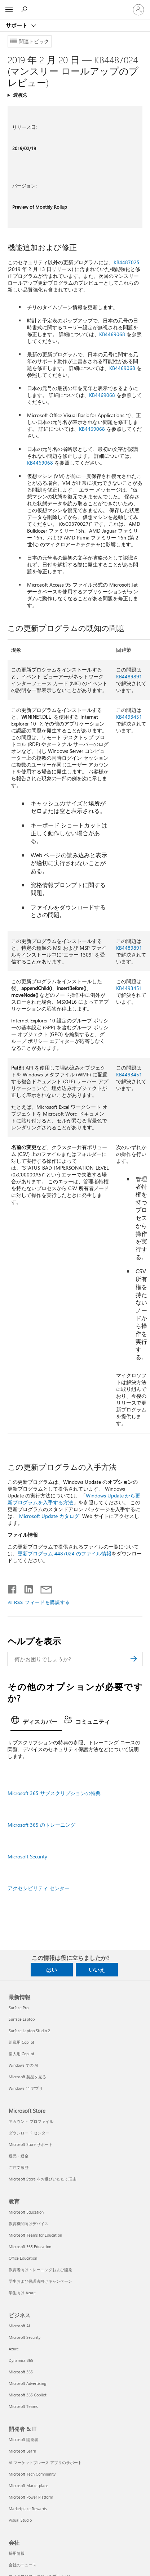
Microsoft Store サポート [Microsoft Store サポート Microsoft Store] (31, 2144)
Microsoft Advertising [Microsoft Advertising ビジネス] (27, 2383)
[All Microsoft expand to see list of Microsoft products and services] (9, 9)
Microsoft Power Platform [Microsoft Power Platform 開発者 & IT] (31, 2497)
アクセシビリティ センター (39, 1888)
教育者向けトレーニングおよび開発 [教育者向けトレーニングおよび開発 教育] (40, 2269)
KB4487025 (127, 262)
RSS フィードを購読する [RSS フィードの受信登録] (42, 1602)
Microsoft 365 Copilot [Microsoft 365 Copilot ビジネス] (28, 2395)
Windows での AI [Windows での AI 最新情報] (23, 2065)
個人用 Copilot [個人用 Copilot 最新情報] (21, 2053)
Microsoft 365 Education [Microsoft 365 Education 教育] (30, 2246)
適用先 (20, 95)
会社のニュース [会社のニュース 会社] (22, 2564)
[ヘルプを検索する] (25, 9)
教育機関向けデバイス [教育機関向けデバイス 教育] (28, 2223)
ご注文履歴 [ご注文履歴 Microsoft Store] (18, 2167)
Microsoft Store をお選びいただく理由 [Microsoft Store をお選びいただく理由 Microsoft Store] (42, 2179)
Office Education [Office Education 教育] (23, 2258)
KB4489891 (129, 676)
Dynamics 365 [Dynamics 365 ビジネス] (21, 2360)
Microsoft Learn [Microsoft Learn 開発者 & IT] (22, 2451)
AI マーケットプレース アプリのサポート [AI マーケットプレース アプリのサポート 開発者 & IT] (45, 2462)
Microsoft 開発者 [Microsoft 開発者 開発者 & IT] (23, 2439)
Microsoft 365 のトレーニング (41, 1824)
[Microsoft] (75, 5)
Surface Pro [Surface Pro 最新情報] (18, 2007)
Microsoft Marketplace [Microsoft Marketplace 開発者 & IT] (28, 2485)
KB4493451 (129, 716)
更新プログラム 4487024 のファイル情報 (64, 1553)
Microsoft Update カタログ (49, 1516)
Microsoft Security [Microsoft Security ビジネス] (24, 2337)
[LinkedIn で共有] (26, 1587)
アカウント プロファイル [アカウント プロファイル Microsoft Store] (31, 2121)
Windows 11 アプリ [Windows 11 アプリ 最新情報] (26, 2088)
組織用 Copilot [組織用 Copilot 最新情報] (21, 2042)
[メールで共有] (43, 1587)
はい (51, 1969)
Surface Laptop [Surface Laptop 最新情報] (22, 2019)
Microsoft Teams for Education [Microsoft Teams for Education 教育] (35, 2235)
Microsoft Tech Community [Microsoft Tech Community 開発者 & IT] (32, 2474)
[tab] (36, 1722)
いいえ (97, 1969)
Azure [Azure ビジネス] (14, 2348)
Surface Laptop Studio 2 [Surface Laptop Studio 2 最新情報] (29, 2030)
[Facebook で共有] (13, 1587)
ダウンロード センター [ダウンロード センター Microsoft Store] (29, 2133)
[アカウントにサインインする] (138, 9)
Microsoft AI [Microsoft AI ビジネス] (19, 2325)
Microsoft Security (27, 1856)
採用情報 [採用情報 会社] (17, 2553)
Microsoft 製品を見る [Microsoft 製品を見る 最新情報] (27, 2076)
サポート (17, 25)
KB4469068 (112, 334)
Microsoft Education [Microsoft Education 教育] (26, 2212)
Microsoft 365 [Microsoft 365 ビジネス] (21, 2371)
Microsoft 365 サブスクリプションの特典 (54, 1793)
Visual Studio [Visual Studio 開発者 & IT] (20, 2520)
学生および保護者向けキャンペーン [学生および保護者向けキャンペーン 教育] (40, 2281)
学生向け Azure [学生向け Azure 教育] (22, 2292)
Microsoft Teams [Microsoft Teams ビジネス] (23, 2406)
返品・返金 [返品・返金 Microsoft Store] (18, 2156)
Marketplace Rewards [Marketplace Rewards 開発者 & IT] (28, 2508)
